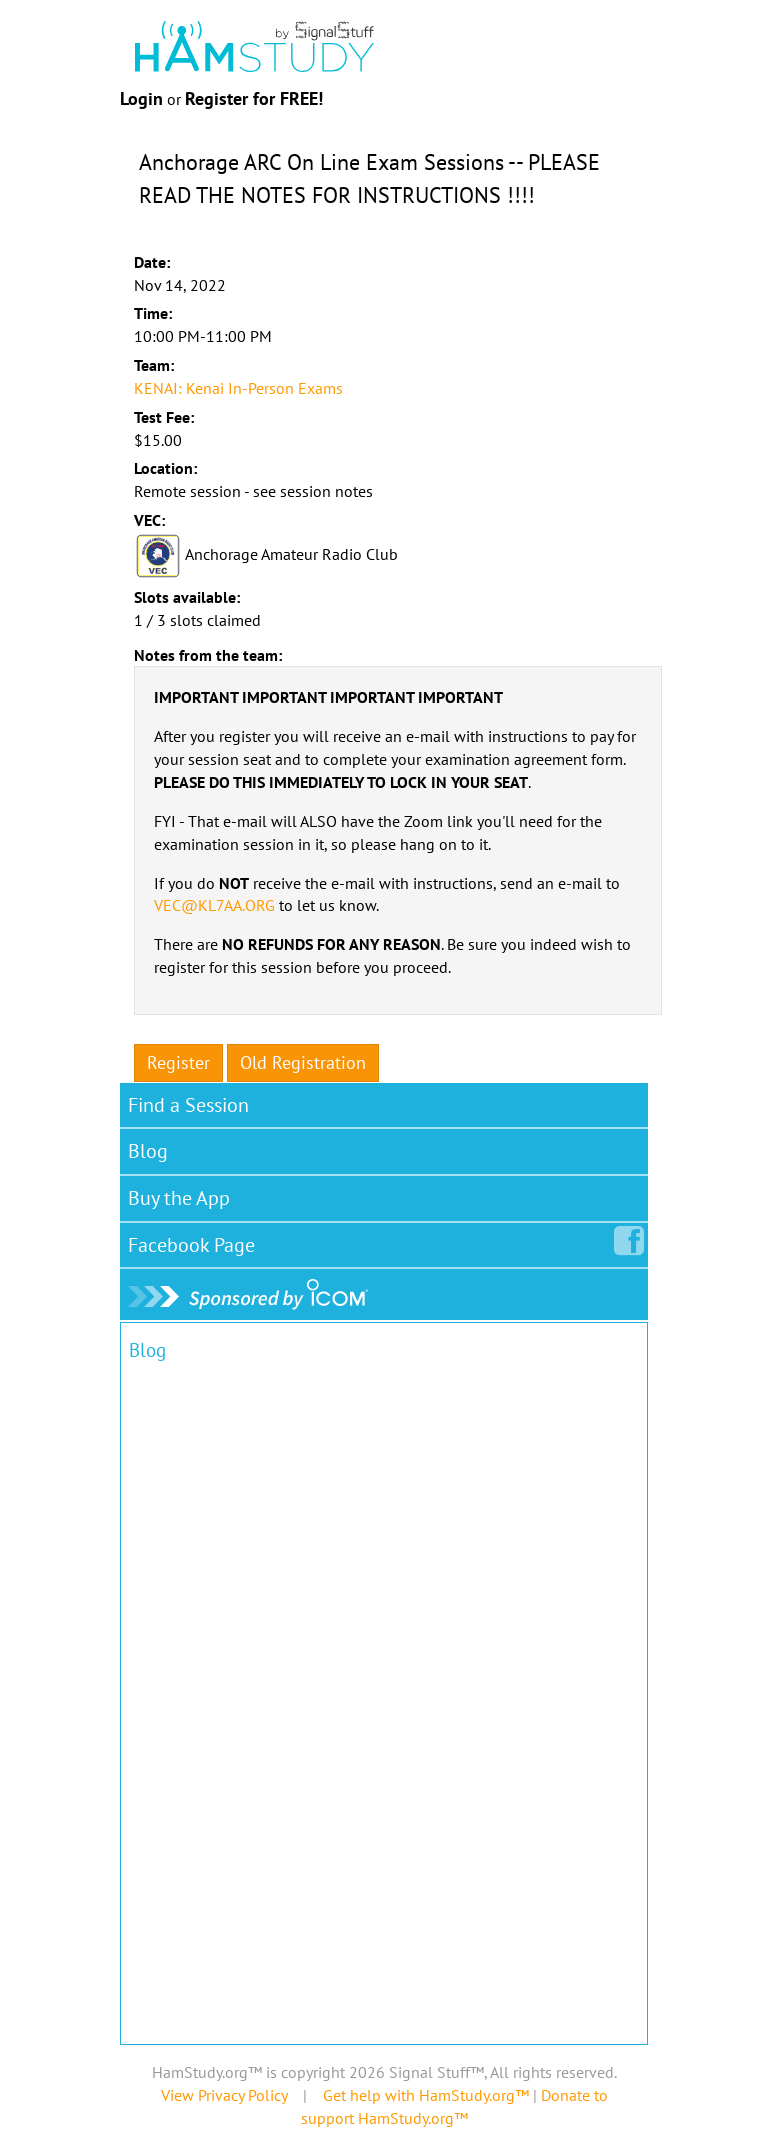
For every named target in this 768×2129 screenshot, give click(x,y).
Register (178, 1062)
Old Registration (303, 1062)
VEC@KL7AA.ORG (214, 905)
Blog (148, 1151)
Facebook (195, 1241)
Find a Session (188, 1105)
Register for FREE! (254, 98)
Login (141, 98)
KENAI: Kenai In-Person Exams (238, 388)
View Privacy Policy (224, 2095)
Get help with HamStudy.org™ (426, 2095)
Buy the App (179, 1198)
